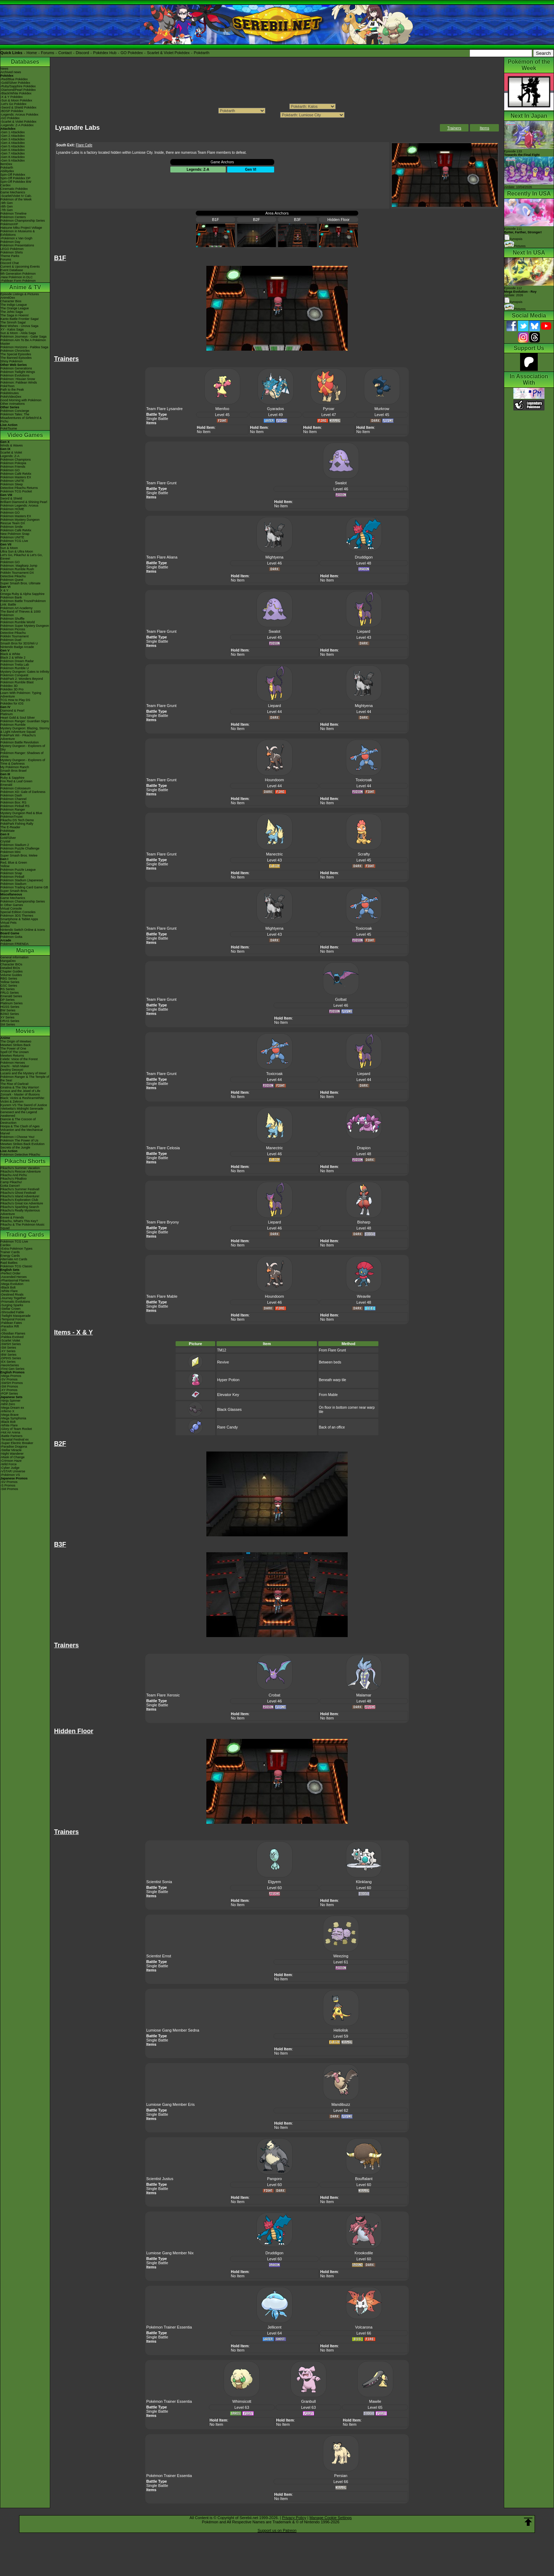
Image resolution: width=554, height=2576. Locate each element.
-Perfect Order (10, 1273)
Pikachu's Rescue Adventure (20, 1171)
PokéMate (7, 831)
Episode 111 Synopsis (523, 234)
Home (31, 53)
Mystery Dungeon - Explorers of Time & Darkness (22, 761)
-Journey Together (13, 1298)
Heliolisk (341, 2030)
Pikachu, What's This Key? (19, 1221)
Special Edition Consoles (18, 912)
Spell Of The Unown (14, 1052)
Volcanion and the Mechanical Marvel (21, 1131)
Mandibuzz (340, 2104)
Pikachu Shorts (25, 1161)
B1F (215, 219)
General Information (14, 957)
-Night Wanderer (12, 1453)
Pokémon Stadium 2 (14, 845)
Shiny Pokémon (11, 361)
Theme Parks (9, 256)
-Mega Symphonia (13, 1418)
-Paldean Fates (11, 1323)
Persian (340, 2475)
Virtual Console (11, 908)
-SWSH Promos (11, 1383)
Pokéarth (201, 53)
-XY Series (8, 1351)
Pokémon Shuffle (12, 618)
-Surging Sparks (11, 1305)
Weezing (340, 1956)
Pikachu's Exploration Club (19, 1200)
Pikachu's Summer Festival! (20, 1189)
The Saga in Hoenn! (14, 315)
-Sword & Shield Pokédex (18, 107)
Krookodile (364, 2253)
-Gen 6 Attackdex (12, 150)
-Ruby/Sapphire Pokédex (18, 86)
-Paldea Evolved (12, 1337)
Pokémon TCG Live (14, 541)
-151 (3, 1330)
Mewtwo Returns (12, 1055)
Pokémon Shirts (11, 252)
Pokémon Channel (13, 799)
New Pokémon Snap (14, 534)
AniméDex (7, 297)
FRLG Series (9, 992)
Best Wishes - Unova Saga (19, 326)
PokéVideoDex (10, 396)
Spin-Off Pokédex (12, 174)
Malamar (363, 1695)
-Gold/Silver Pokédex (15, 82)
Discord (82, 53)
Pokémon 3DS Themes (16, 915)
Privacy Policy (294, 2518)
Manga (25, 950)
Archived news (10, 72)
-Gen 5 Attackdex (12, 146)
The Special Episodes (15, 354)
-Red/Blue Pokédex (14, 79)
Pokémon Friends (12, 466)
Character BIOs (11, 964)
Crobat (274, 1695)
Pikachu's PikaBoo (13, 1178)
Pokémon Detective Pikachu (20, 1154)
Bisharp (363, 1222)
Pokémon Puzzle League (18, 869)
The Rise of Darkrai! (14, 1084)
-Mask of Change (12, 1457)
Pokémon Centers (13, 217)
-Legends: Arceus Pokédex (19, 114)
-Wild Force (8, 1464)
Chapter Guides (11, 971)
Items (484, 128)
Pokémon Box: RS (13, 802)
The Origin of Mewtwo (15, 1041)
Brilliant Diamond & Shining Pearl (23, 502)
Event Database (11, 270)
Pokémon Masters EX (15, 477)
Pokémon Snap (11, 873)
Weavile (364, 1296)
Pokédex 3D (9, 686)
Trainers (454, 128)
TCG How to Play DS (15, 700)
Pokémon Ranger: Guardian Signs (24, 721)
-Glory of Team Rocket (16, 1429)
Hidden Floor (339, 219)
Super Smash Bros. (14, 891)
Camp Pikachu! (11, 1182)
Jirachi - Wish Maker (14, 1066)
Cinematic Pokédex (14, 189)
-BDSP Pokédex (11, 111)
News (4, 68)
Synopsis (513, 302)
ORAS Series (9, 1021)
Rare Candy (227, 1427)
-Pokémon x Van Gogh (16, 238)
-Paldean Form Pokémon (18, 280)
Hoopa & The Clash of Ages (20, 1126)
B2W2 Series (9, 1014)
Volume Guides (11, 975)
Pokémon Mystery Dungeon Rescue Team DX (20, 521)
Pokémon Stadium (13, 884)
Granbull (308, 2401)
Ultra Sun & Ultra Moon (16, 551)
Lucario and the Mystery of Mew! (23, 1073)
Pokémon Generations (16, 368)
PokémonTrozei (11, 816)
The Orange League (14, 308)
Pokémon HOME (12, 509)
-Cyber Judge (9, 1468)
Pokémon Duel (10, 640)
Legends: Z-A (9, 456)
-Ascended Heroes (13, 1277)
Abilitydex (7, 171)
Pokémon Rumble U (14, 668)
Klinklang (364, 1882)
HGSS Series (9, 1007)
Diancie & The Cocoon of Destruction (18, 1121)
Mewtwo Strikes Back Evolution (22, 1144)
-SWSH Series (10, 1344)
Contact (65, 53)
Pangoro (274, 2179)
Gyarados (275, 409)
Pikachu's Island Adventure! (19, 1196)
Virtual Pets (8, 922)
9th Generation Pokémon (18, 273)
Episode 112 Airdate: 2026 (520, 291)
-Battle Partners (11, 1436)
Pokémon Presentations (17, 245)
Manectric (274, 854)
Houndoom (274, 780)
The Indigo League (13, 304)
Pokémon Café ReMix (15, 473)
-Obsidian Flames (12, 1333)
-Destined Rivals (12, 1294)
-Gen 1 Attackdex (12, 132)
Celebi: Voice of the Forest (19, 1059)
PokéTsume (8, 428)
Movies (25, 1031)
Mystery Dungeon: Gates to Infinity (24, 671)
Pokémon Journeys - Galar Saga (23, 336)
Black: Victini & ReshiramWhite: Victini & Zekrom (22, 1099)
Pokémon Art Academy (16, 608)
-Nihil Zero (7, 1404)
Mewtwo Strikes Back (15, 1045)
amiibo (5, 926)
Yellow (5, 866)
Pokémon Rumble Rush (17, 569)
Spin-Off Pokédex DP (15, 178)
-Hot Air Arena (10, 1432)
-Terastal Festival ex (14, 1439)
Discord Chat (9, 263)
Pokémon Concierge (14, 411)
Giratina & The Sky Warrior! (19, 1087)
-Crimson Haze (11, 1460)
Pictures (515, 246)
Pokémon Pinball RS (15, 806)
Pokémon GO (10, 470)
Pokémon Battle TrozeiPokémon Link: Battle (23, 602)
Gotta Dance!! (10, 1185)
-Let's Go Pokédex (13, 104)
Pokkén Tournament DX (17, 572)
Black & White (10, 654)
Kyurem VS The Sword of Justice (23, 1105)
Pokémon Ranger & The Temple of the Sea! (24, 1078)
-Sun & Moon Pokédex (16, 100)
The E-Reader (10, 827)
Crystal (5, 841)
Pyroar (328, 409)
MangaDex (8, 961)
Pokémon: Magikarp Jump (18, 565)
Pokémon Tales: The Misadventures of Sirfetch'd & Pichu (21, 418)
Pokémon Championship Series (22, 220)
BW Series (8, 1010)
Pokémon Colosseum (15, 788)
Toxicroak (363, 780)
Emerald (6, 785)
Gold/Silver (8, 838)
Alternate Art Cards (13, 1259)
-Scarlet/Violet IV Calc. (16, 196)
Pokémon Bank (11, 597)
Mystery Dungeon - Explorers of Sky (22, 747)
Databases (25, 62)
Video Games (25, 435)
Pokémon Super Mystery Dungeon (24, 625)
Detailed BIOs (10, 968)
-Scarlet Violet (10, 1340)
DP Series (7, 999)
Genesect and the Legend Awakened (18, 1113)
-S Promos (8, 1485)
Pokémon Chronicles (15, 350)
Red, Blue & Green (13, 862)
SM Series (7, 1024)
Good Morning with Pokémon (20, 400)
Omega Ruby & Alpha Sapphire (22, 594)
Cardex (5, 185)
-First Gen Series (12, 1369)
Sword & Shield (11, 498)
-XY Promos (8, 1390)
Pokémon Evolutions (14, 375)
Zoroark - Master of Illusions (20, 1094)
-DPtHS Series (10, 1358)
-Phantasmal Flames (15, 1280)
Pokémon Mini (10, 852)
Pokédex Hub (105, 53)
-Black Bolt (8, 1287)
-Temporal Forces (12, 1319)
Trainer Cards (10, 1252)
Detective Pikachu (13, 576)
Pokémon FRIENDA (14, 944)
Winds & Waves (11, 445)
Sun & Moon (9, 548)
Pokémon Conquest (14, 675)
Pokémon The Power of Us (19, 1140)
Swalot (341, 483)
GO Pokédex (131, 53)
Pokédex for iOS (12, 703)
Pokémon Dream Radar (17, 661)
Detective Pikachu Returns (19, 488)
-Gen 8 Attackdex (12, 157)
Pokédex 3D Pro (12, 689)
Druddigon (364, 557)
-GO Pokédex (10, 118)
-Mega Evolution (11, 1284)
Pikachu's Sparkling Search (19, 1207)
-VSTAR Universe (12, 1471)
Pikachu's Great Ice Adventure (21, 1203)
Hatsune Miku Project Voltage (21, 227)
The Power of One (13, 1048)
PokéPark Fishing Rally (16, 823)
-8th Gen (6, 206)
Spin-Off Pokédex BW (15, 181)
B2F (256, 219)
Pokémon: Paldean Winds (18, 382)
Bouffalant (363, 2179)
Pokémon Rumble (13, 724)
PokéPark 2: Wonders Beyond (21, 678)
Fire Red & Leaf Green (16, 781)
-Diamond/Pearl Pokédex (18, 90)
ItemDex (6, 164)
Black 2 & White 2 (12, 657)
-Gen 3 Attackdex (12, 139)
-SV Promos (9, 1379)
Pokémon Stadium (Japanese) (21, 880)
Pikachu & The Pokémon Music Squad (22, 1226)
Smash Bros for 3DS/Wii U (19, 643)
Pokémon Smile (11, 526)
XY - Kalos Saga (12, 329)
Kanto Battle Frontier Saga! (19, 319)
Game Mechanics (12, 192)
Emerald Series (11, 996)
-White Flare (9, 1291)
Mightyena (274, 557)
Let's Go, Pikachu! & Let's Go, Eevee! (21, 556)
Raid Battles (9, 1262)
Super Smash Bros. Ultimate (20, 583)
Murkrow (382, 409)
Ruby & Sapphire (12, 777)
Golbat (340, 999)
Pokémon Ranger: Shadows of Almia (21, 754)
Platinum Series (11, 1003)
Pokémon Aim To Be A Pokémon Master (23, 341)
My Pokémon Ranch (14, 767)
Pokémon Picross (12, 629)
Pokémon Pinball (12, 876)
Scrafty (364, 854)
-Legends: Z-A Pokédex (17, 125)
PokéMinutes (9, 393)
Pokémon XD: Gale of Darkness (23, 792)
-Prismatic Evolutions (15, 1301)
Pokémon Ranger (12, 809)
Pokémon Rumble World (17, 622)
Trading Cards (25, 1235)
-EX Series (8, 1361)
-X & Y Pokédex (11, 97)
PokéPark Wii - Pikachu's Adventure (18, 737)
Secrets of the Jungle (15, 1147)
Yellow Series (9, 982)
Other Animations (12, 403)
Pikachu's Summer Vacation (20, 1168)
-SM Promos (9, 1386)
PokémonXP (9, 224)
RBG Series (8, 978)
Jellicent (274, 2327)
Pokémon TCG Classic (16, 1266)
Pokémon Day (10, 242)
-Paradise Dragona (13, 1446)
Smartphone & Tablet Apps (19, 919)
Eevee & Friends (12, 1217)
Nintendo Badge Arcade (17, 647)
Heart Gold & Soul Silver (17, 717)
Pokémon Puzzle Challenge (20, 848)
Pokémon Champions (15, 459)
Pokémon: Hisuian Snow (17, 379)
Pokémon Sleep (11, 484)
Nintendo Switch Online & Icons (22, 929)
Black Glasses (229, 1409)
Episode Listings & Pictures (19, 294)
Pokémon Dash (11, 795)
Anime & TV (25, 287)
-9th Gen (6, 203)
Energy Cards (10, 1255)
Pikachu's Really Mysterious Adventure (20, 1212)
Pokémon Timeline (13, 213)
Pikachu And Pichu (13, 1175)
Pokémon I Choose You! (17, 1137)
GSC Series (8, 985)
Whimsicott (241, 2401)
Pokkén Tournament (14, 636)
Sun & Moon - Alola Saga (18, 333)
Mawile (375, 2401)
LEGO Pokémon (12, 249)
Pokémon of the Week (15, 199)
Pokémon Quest (11, 580)
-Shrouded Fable (12, 1312)
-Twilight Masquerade (15, 1316)
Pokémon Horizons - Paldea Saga (24, 347)
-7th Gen (6, 210)
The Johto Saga (11, 312)
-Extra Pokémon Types (16, 1248)
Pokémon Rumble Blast (17, 682)
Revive (223, 1362)
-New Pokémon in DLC (16, 277)
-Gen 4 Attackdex (12, 143)
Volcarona (363, 2327)
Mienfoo (222, 409)
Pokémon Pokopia (13, 463)
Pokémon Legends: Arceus (19, 505)
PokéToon (7, 386)
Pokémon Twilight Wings (17, 372)
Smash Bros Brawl (13, 770)
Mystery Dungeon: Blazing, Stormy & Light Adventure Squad (24, 730)
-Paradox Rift (9, 1326)
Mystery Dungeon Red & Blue (21, 813)
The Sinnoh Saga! (13, 322)
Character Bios (11, 301)
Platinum (6, 714)
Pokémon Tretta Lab (14, 664)
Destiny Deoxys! (11, 1069)
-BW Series (8, 1354)
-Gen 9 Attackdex (12, 160)
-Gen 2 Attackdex (12, 136)
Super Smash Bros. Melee (18, 855)
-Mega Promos (10, 1376)
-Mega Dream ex (12, 1407)
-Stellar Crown (10, 1308)
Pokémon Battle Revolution (19, 742)
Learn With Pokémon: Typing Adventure (20, 694)
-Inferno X (7, 1411)
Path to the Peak (12, 389)
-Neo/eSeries (9, 1365)
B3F (297, 219)
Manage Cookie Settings (331, 2518)
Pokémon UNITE (12, 481)
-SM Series (8, 1347)
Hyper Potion (228, 1380)
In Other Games (11, 905)
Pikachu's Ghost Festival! (18, 1192)
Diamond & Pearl (12, 710)
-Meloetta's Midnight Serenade (21, 1108)
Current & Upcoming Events (20, 266)
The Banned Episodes (16, 358)
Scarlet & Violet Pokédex (168, 53)
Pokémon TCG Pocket (16, 491)
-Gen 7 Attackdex (12, 153)
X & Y (4, 590)
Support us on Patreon (277, 2530)
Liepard (363, 631)
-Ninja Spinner (10, 1400)
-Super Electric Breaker (16, 1443)
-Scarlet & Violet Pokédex (18, 121)
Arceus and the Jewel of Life (20, 1091)
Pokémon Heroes (12, 1062)
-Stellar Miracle (11, 1450)
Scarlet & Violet (11, 452)
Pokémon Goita (11, 937)
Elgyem (274, 1882)
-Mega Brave (9, 1414)
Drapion (364, 1148)
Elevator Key (228, 1394)
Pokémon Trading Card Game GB (24, 887)
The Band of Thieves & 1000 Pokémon (20, 613)
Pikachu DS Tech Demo (17, 820)
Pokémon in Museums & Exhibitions (17, 232)
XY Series (7, 1017)
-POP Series (9, 1393)
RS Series (7, 989)
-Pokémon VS (10, 1475)
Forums (47, 53)
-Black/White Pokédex (15, 93)
